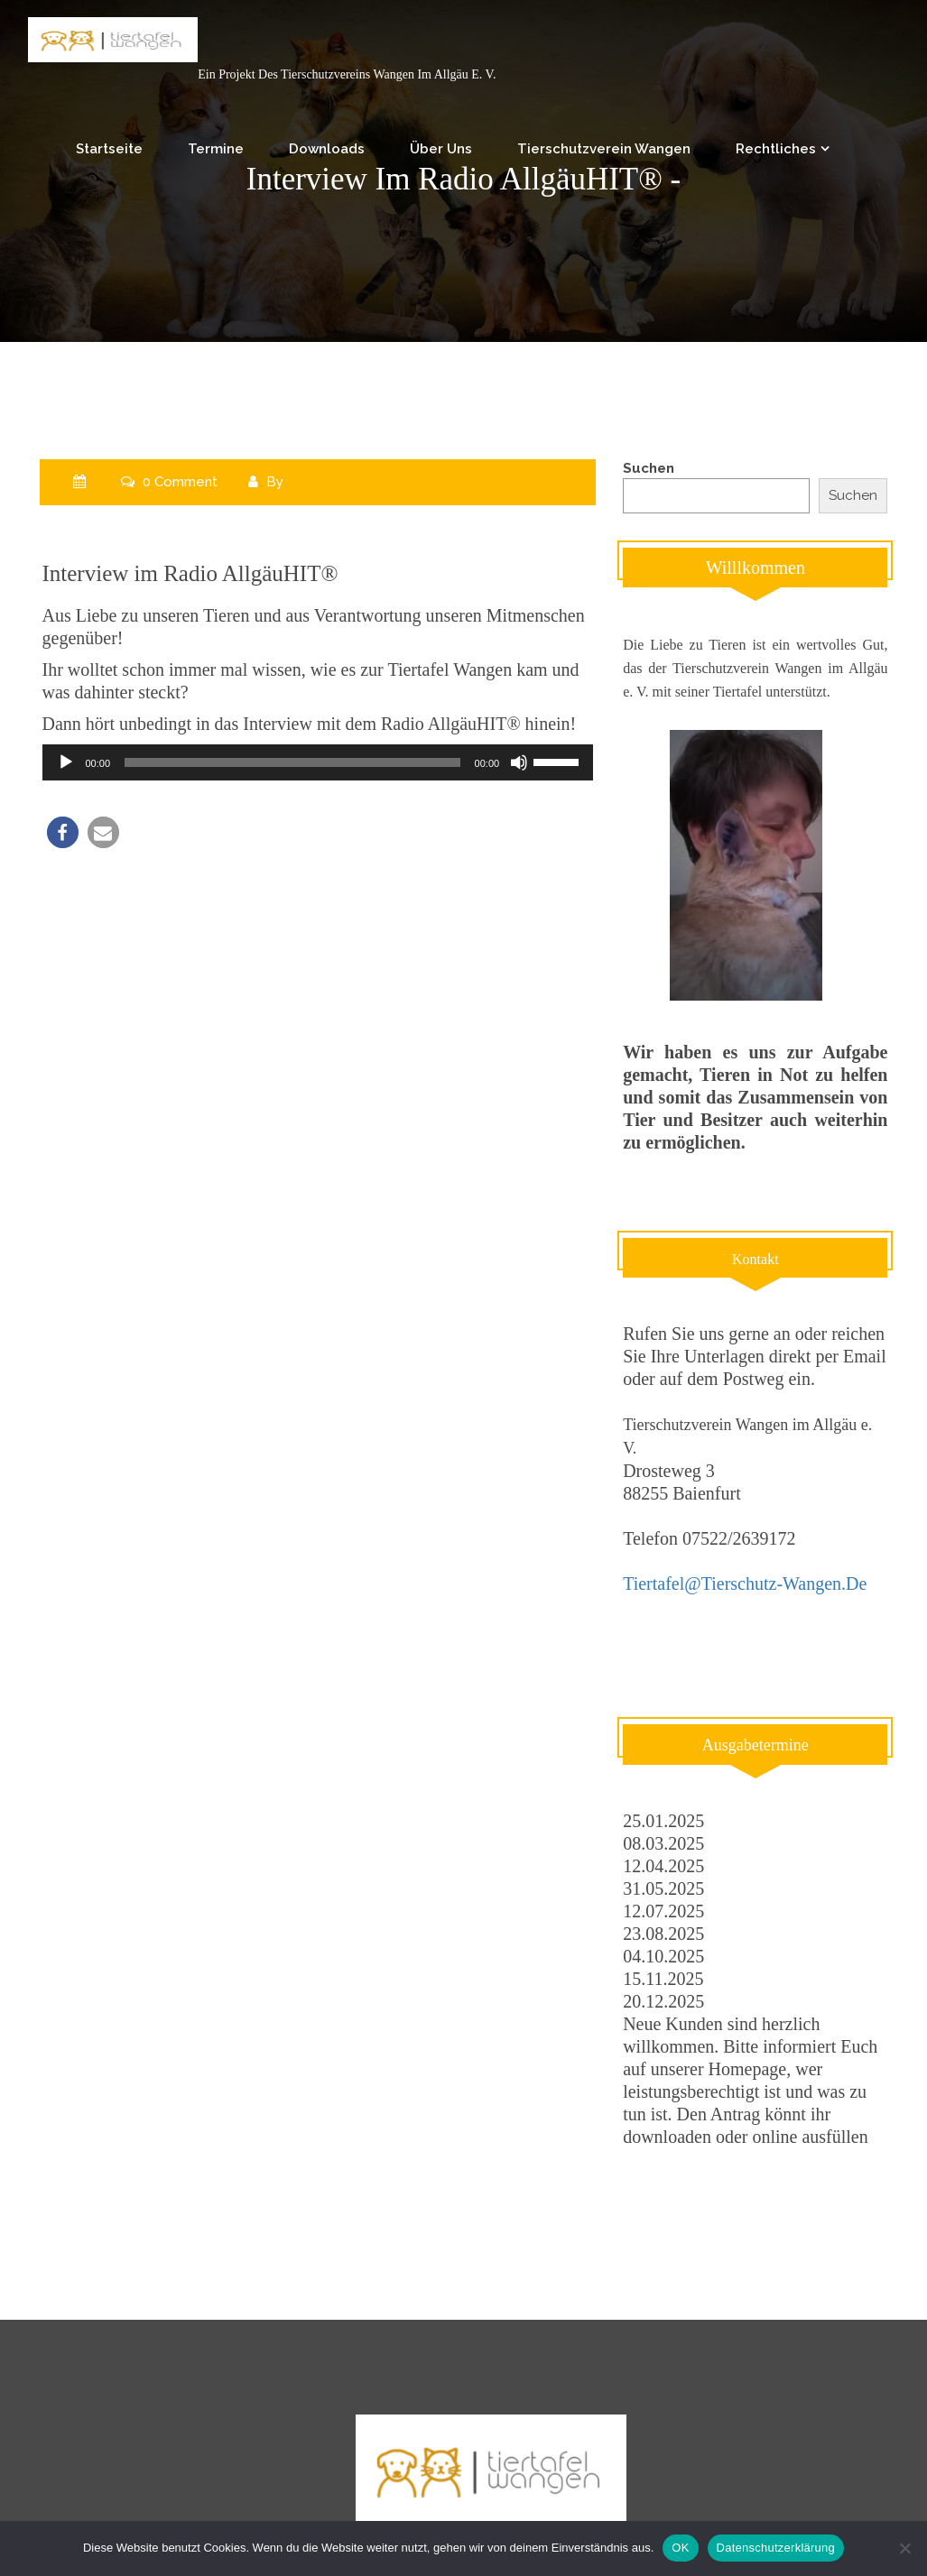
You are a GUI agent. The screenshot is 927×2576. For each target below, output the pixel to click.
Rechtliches (776, 149)
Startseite (109, 149)
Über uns (441, 149)
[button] (63, 832)
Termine (216, 149)
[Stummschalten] (519, 762)
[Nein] (904, 2548)
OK (680, 2547)
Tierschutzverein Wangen (604, 149)
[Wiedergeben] (66, 762)
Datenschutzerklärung (776, 2547)
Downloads (327, 149)
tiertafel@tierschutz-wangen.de (745, 1583)
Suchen (648, 468)
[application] (318, 762)
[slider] (292, 762)
